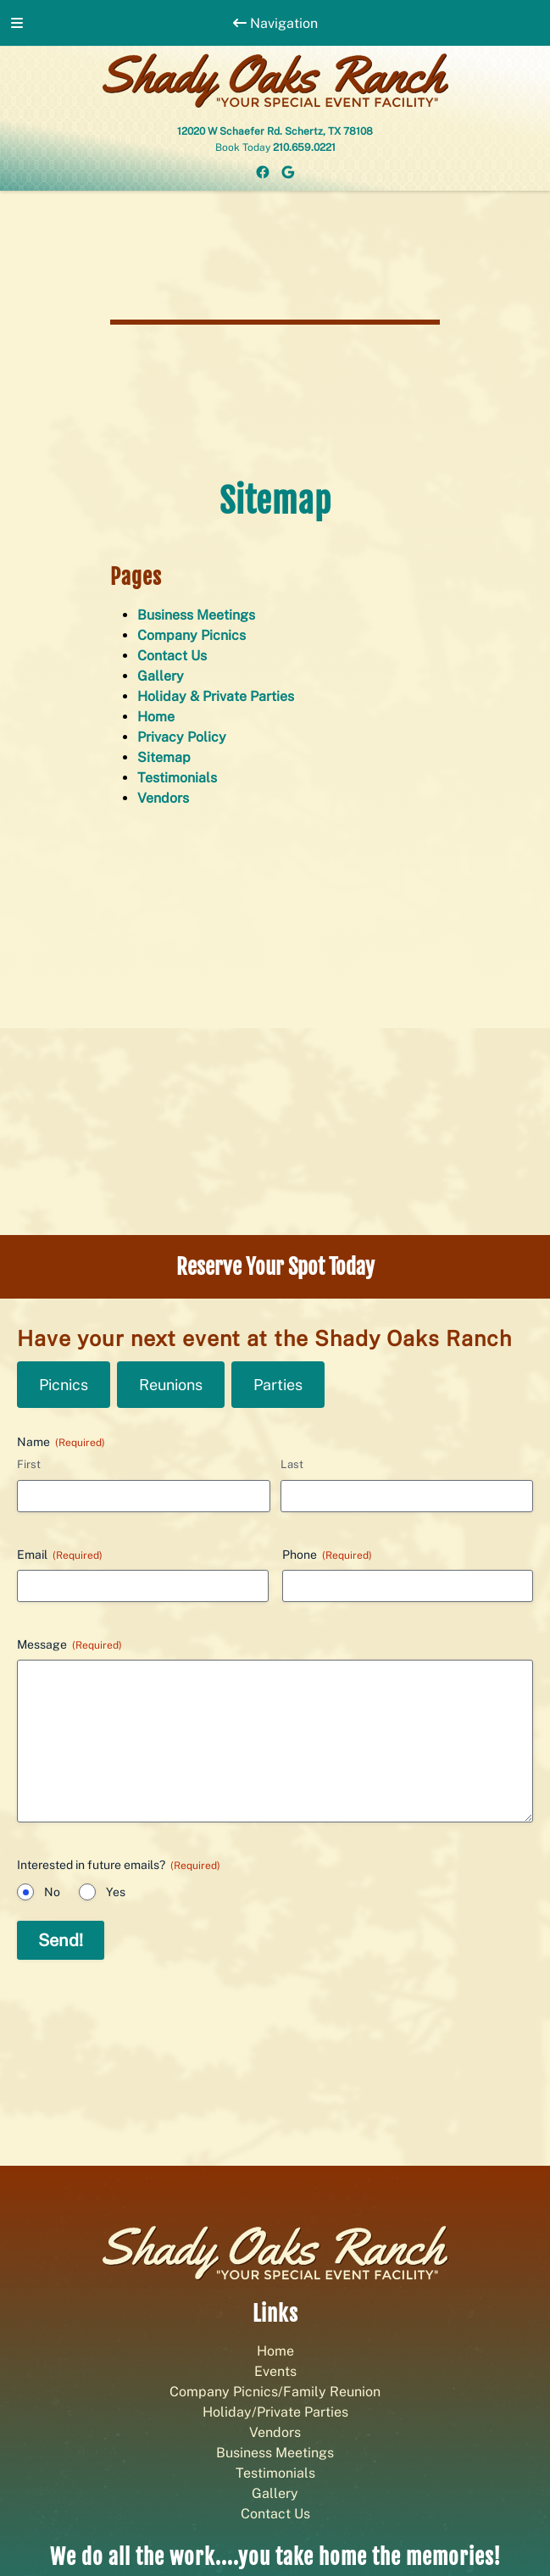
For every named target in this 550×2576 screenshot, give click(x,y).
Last (292, 1464)
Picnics (63, 1385)
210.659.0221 (304, 147)
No (52, 1892)
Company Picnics (191, 635)
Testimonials (177, 778)
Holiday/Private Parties (275, 2412)
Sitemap (164, 757)
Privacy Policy (181, 737)
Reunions (171, 1385)
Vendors (163, 798)
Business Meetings (196, 615)
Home (156, 717)
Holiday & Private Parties (215, 696)
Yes (115, 1892)
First (29, 1464)
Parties (278, 1385)
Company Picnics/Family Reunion (275, 2392)
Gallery (160, 676)
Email (60, 1555)
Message (69, 1645)
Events (275, 2371)
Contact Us (172, 656)
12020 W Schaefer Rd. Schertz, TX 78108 (275, 131)
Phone (327, 1555)
